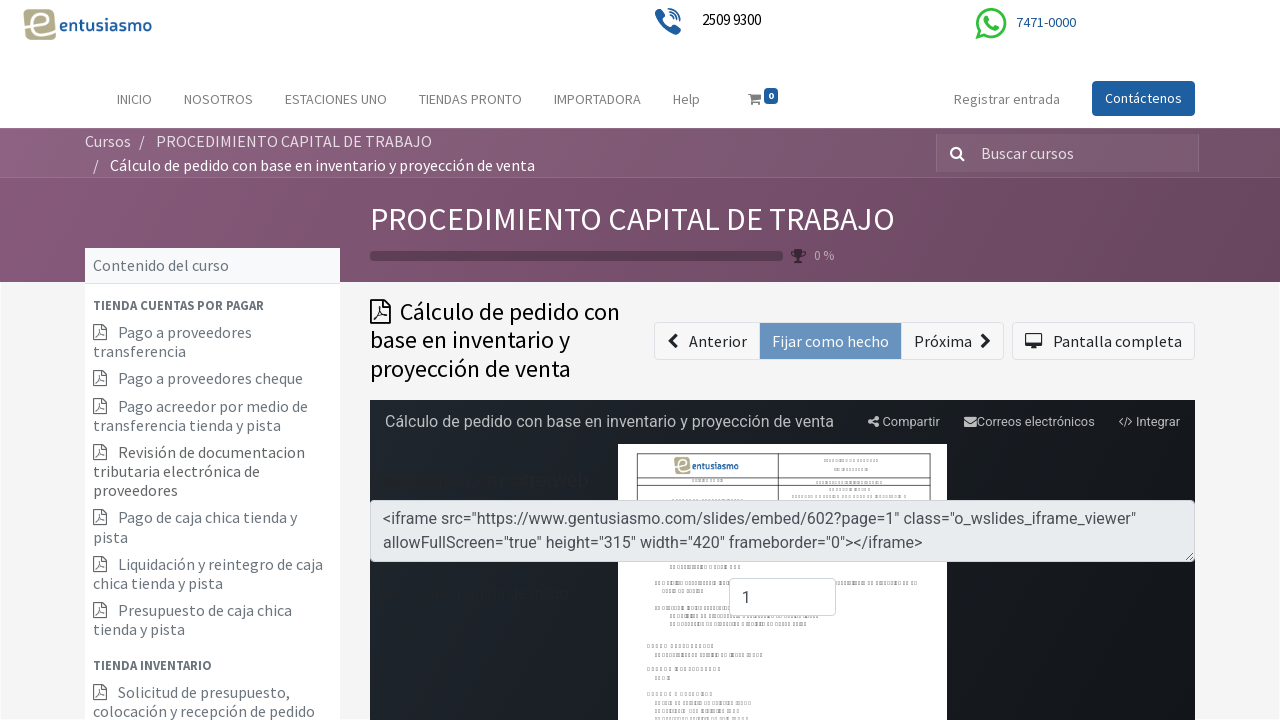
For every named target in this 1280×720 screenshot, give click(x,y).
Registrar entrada (1007, 99)
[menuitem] (134, 99)
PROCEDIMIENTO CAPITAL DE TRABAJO (632, 219)
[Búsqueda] (953, 153)
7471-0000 (1046, 22)
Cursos (108, 141)
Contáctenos (1143, 98)
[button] (212, 305)
